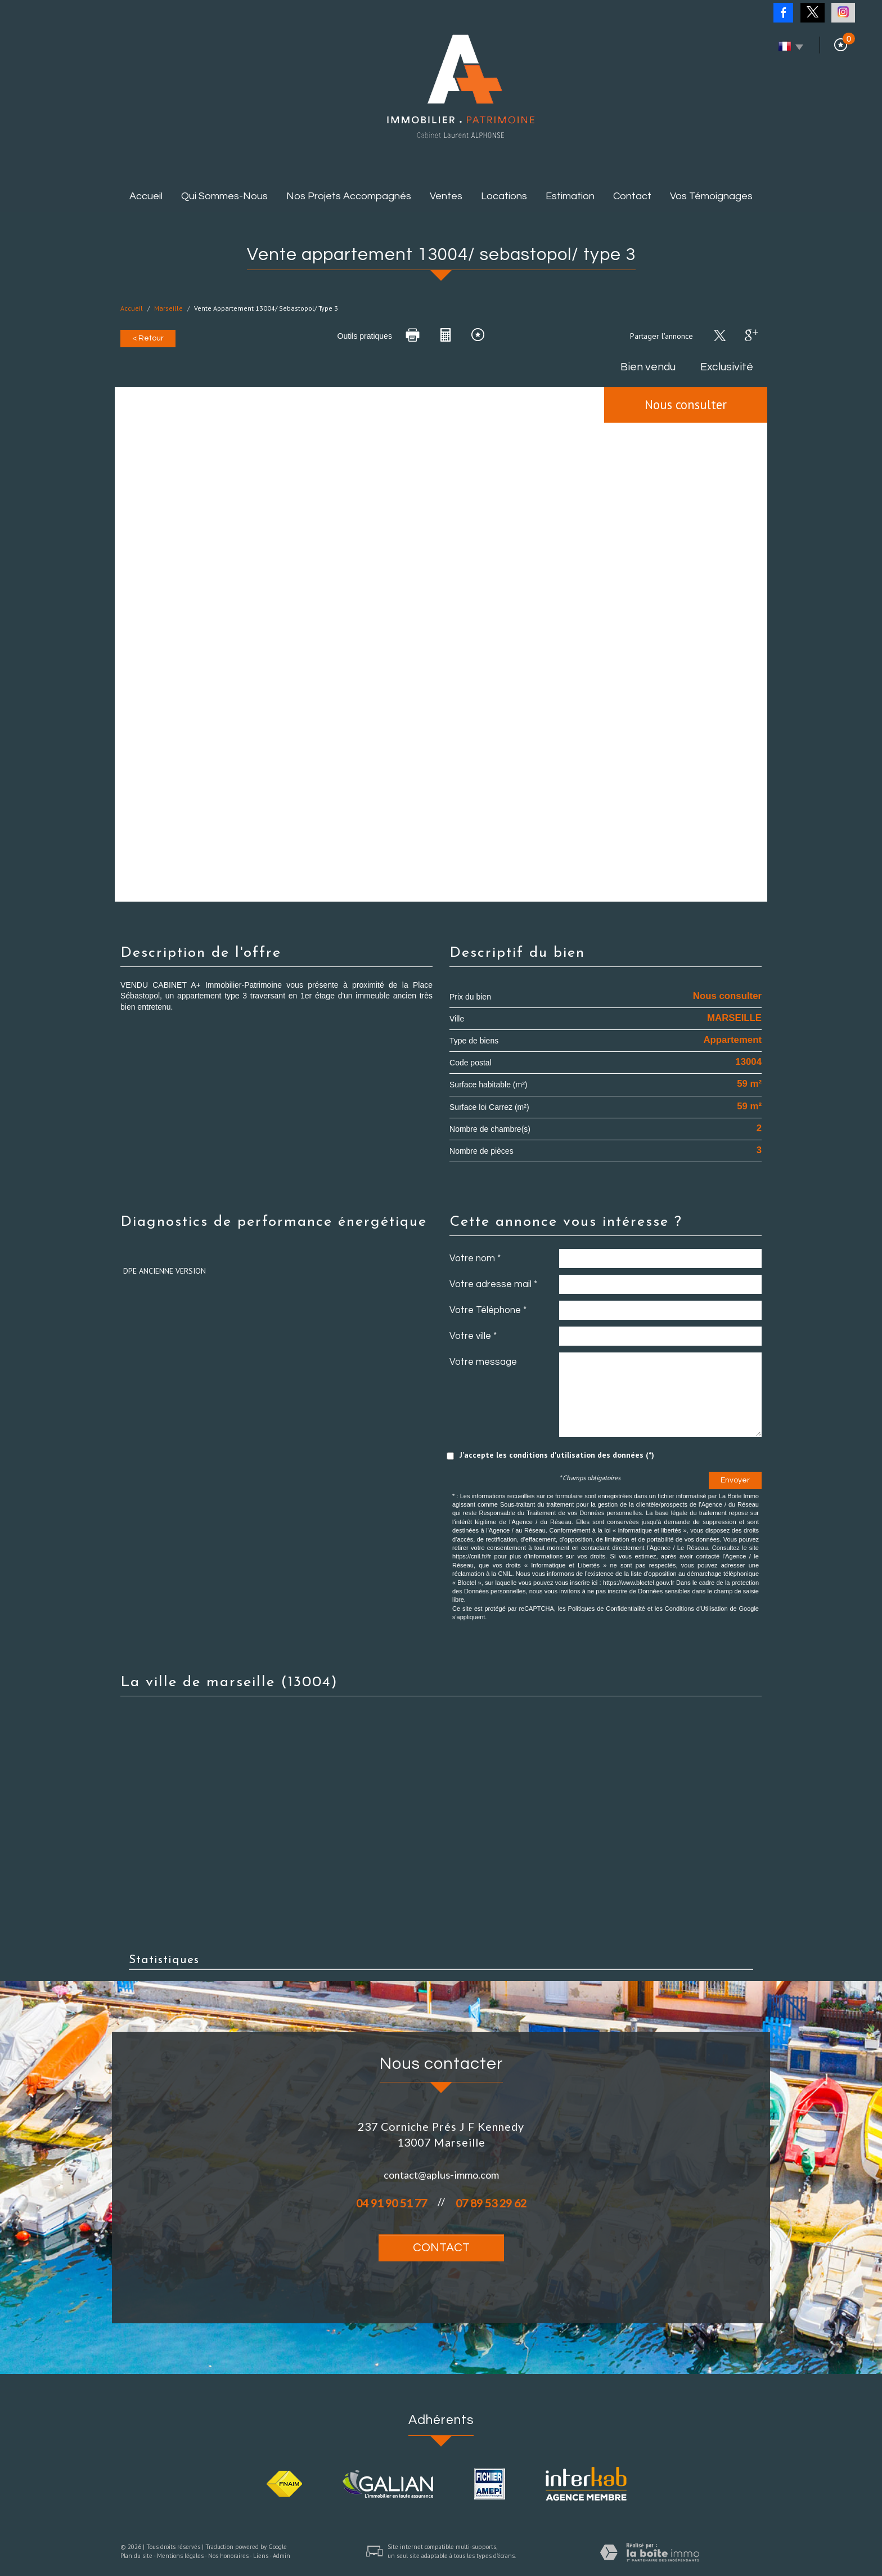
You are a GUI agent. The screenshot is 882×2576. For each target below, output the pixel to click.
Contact (632, 196)
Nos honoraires (228, 2556)
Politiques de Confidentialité (606, 1608)
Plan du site (136, 2556)
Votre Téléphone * (487, 1310)
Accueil (146, 196)
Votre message (483, 1362)
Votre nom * (475, 1258)
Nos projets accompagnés (348, 196)
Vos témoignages (711, 196)
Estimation (570, 196)
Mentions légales (180, 2556)
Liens (260, 2556)
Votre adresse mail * (493, 1284)
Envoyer (735, 1480)
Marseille (168, 308)
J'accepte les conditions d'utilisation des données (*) (557, 1455)
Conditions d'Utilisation (696, 1608)
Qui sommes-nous (224, 196)
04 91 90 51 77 (391, 2203)
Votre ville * (473, 1336)
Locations (504, 196)
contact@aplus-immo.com (441, 2175)
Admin (281, 2556)
